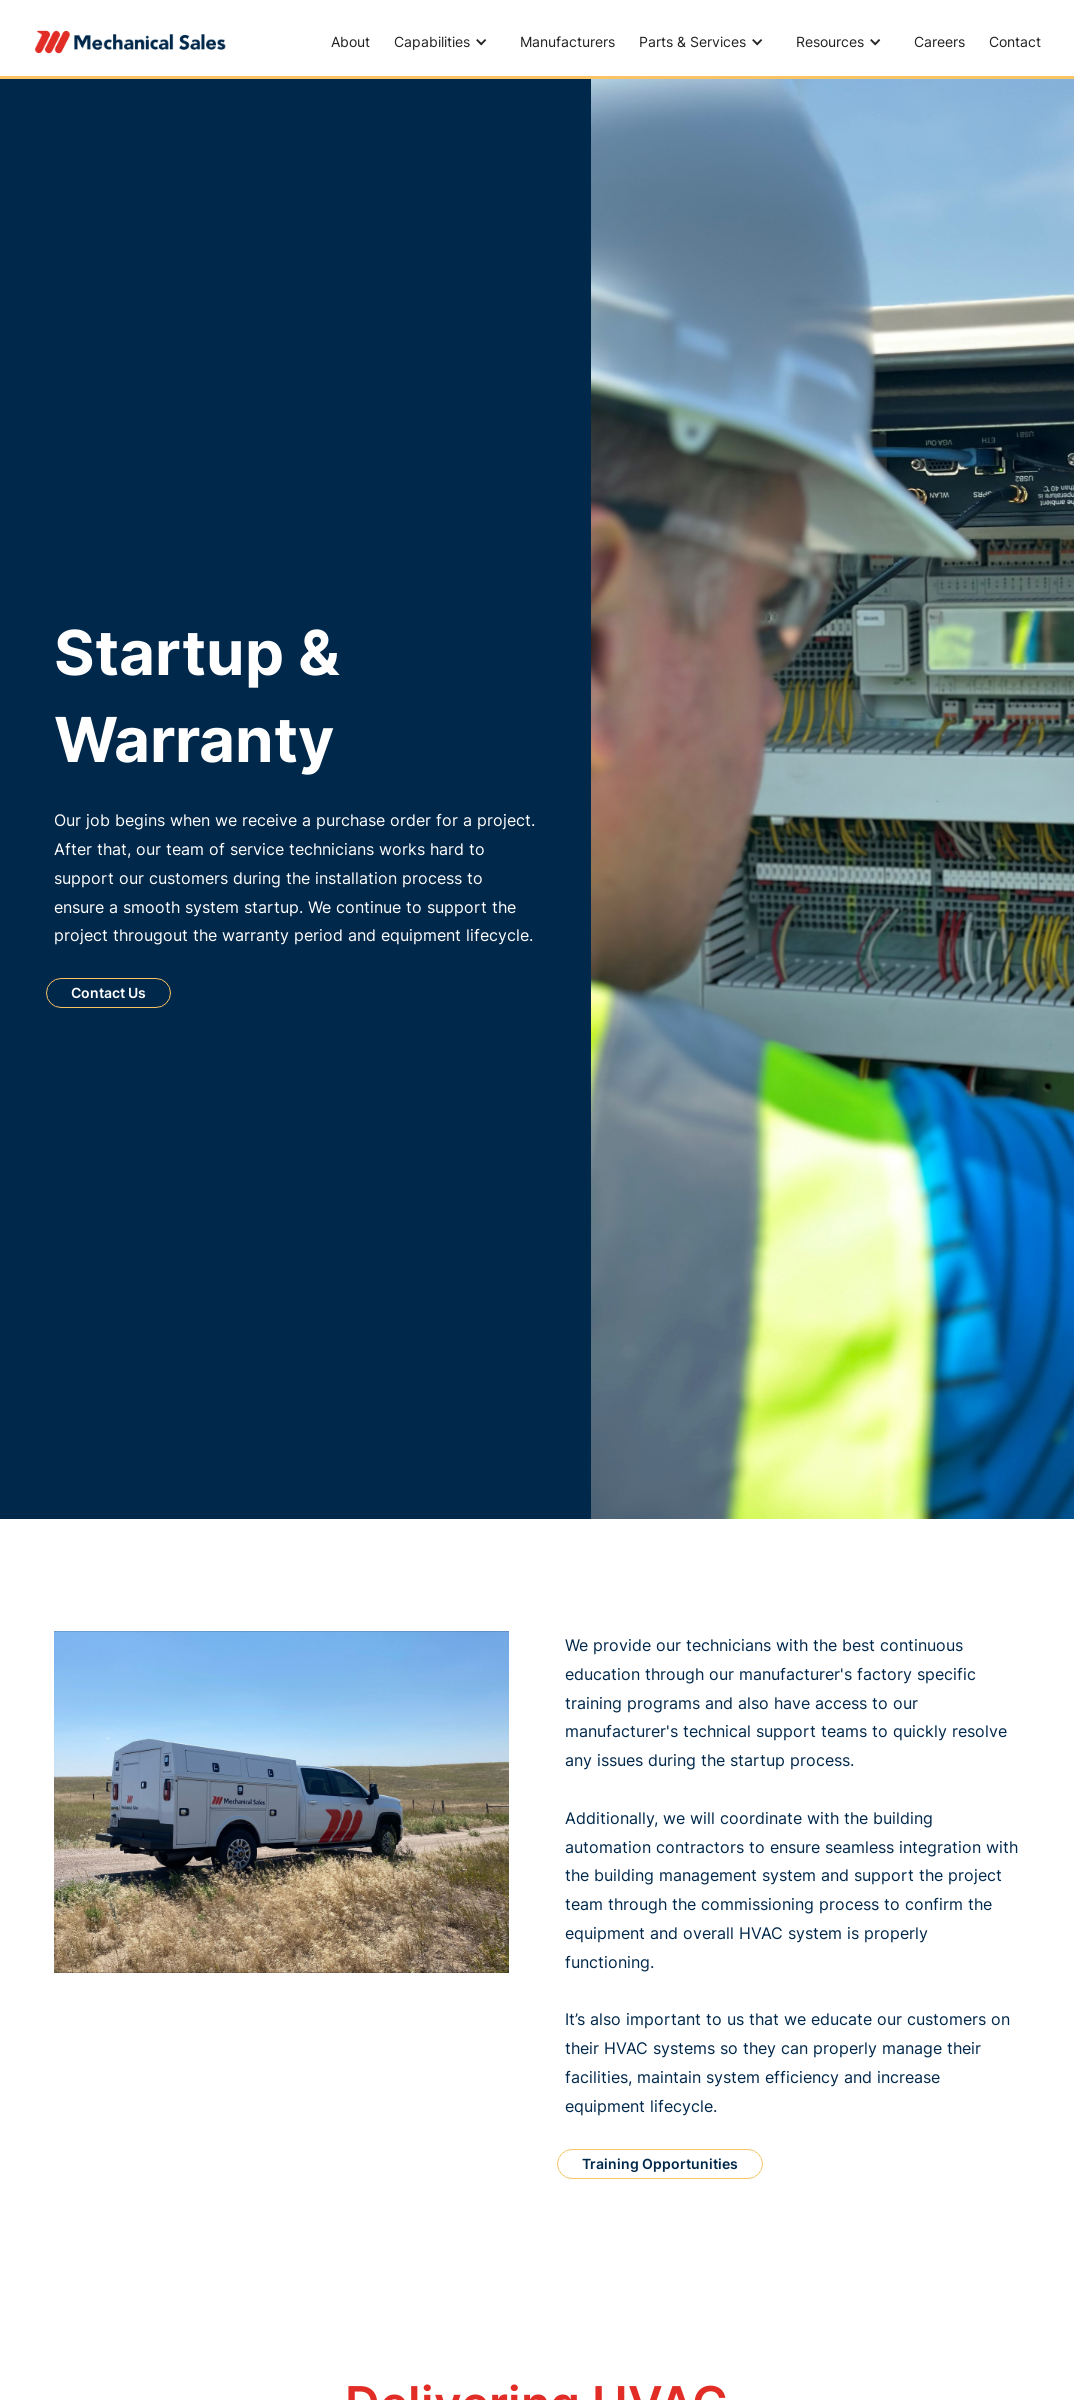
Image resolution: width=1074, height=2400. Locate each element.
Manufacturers (567, 41)
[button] (445, 42)
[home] (131, 42)
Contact (1015, 41)
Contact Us (108, 992)
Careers (939, 41)
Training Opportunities (660, 2163)
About (350, 41)
